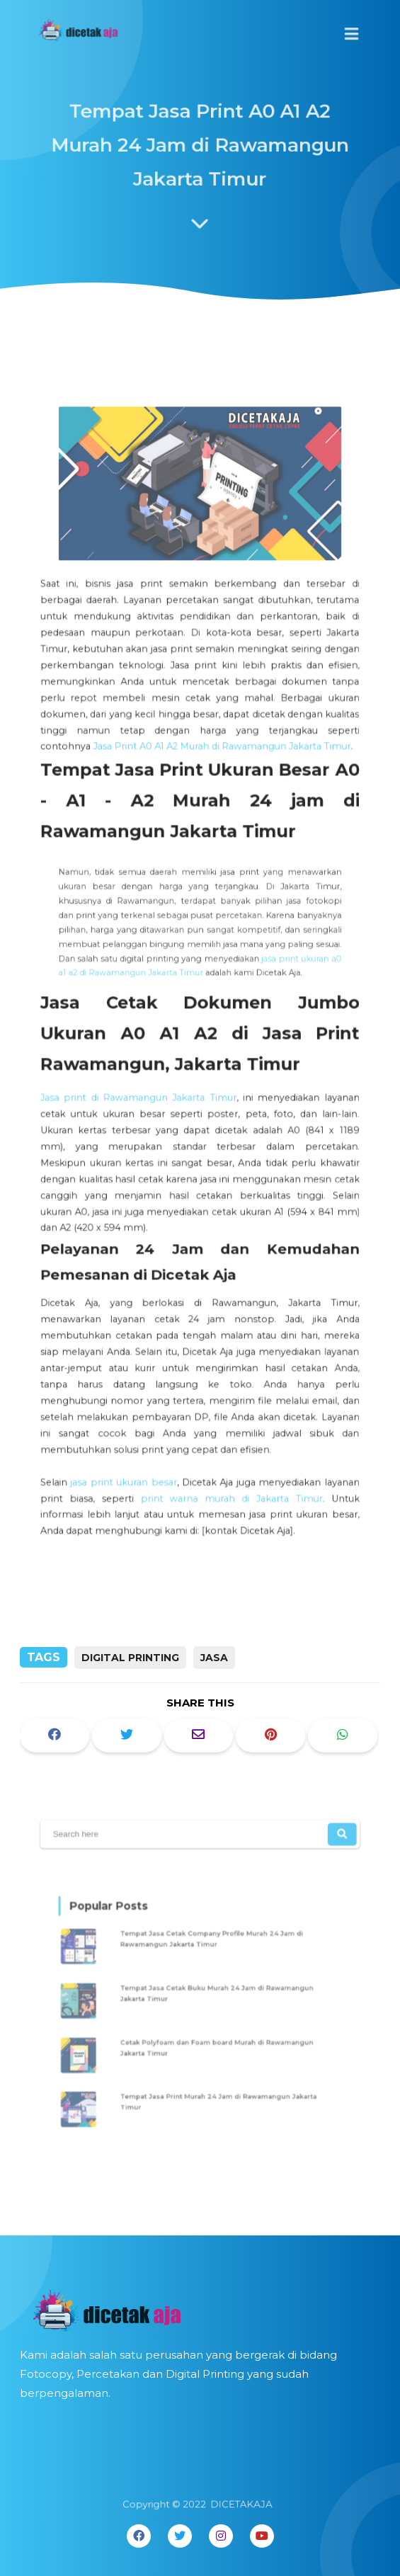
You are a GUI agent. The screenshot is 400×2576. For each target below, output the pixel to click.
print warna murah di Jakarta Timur (230, 1468)
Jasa (214, 1657)
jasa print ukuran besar (128, 1453)
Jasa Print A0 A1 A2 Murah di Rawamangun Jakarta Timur (221, 758)
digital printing (130, 1657)
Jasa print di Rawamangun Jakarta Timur (142, 1090)
